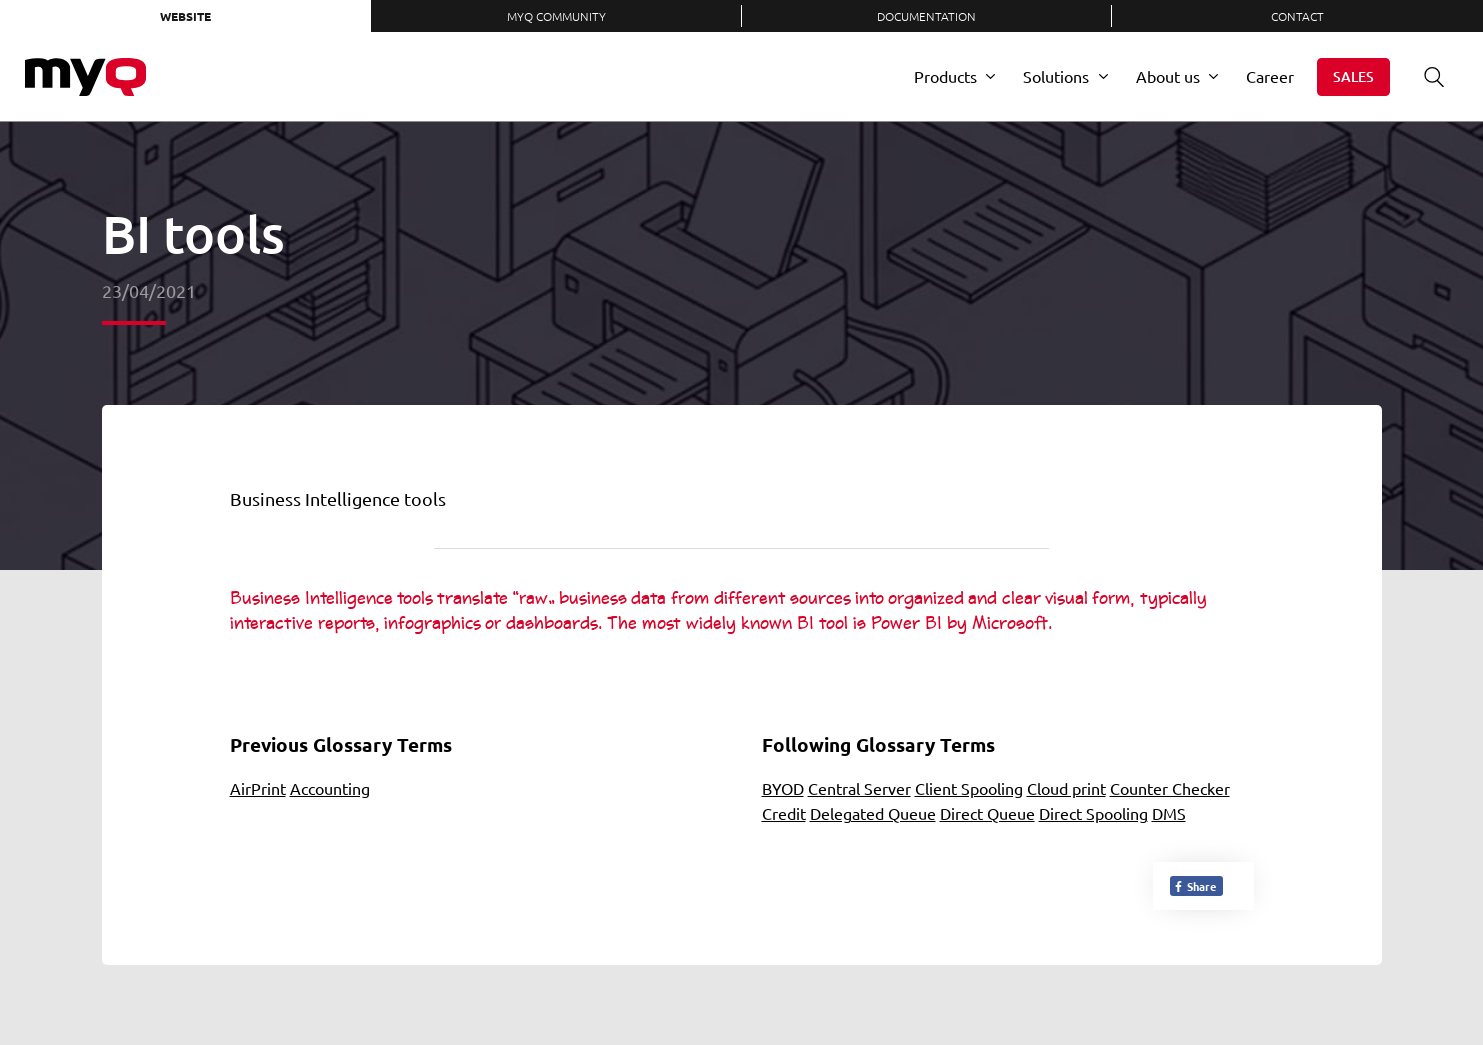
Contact (1297, 16)
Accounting (330, 788)
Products (945, 76)
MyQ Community (556, 16)
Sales (1353, 76)
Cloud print (1066, 788)
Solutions (1056, 76)
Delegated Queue (873, 813)
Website (185, 16)
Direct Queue (987, 813)
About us (1168, 76)
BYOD (783, 788)
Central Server (859, 788)
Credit (784, 813)
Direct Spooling (1093, 813)
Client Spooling (969, 788)
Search (1427, 76)
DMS (1169, 813)
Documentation (926, 16)
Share (1194, 886)
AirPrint (258, 788)
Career (1270, 76)
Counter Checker (1170, 788)
